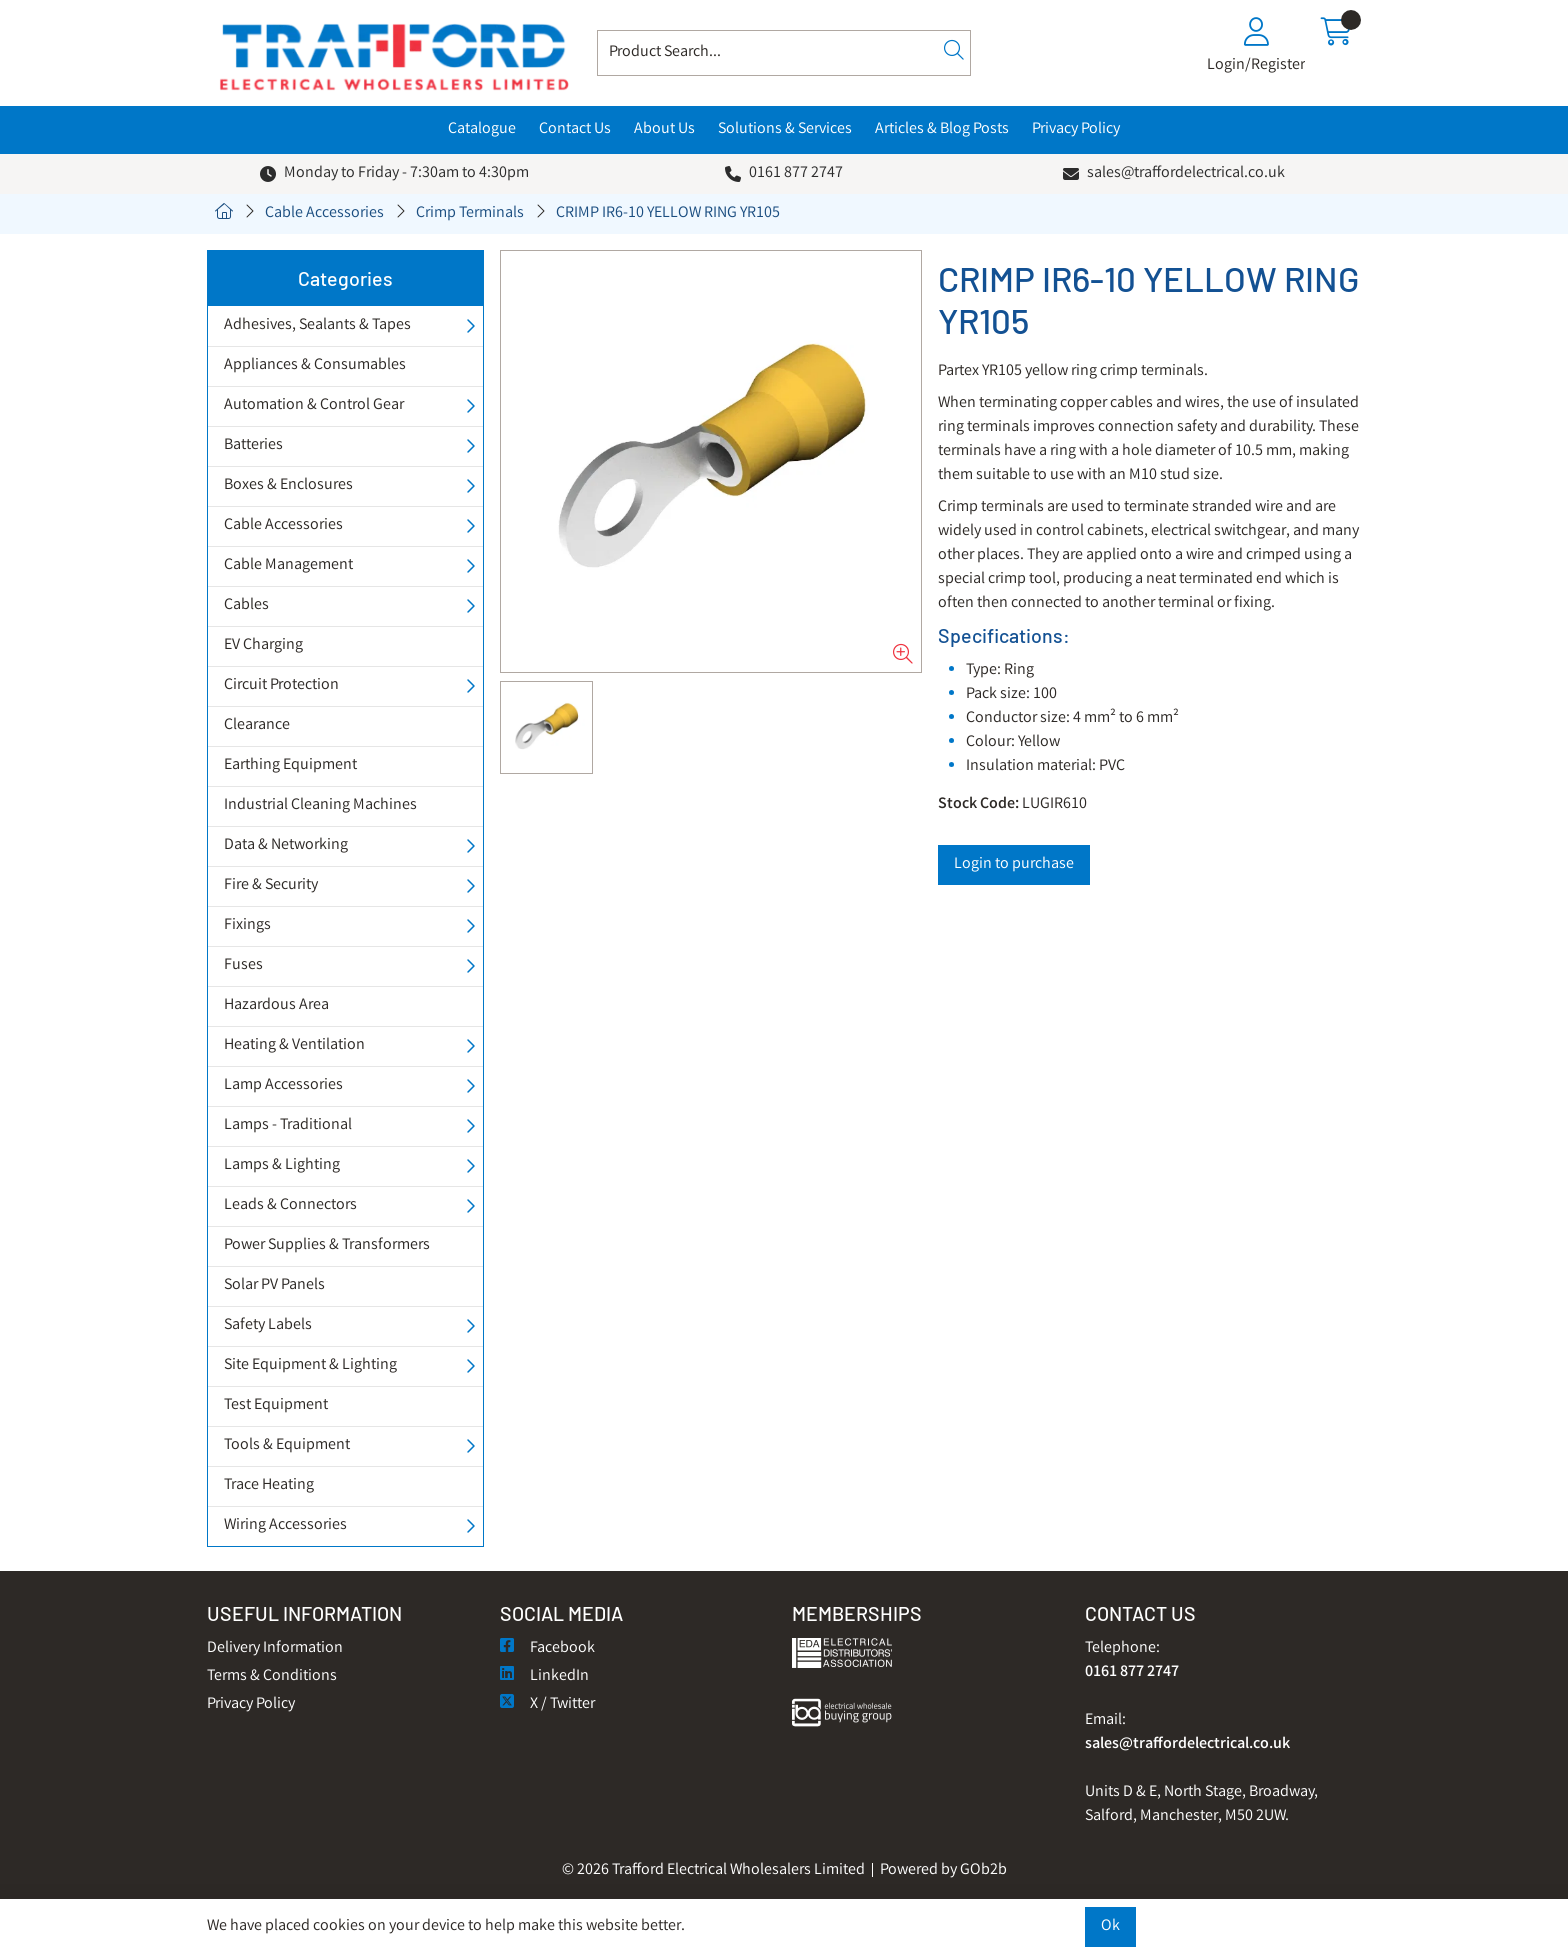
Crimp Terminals (470, 213)
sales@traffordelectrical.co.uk (1186, 173)
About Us (664, 129)
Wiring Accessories (285, 1525)
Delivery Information (275, 1648)
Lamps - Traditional (288, 1125)
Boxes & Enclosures (288, 485)
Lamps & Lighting (282, 1165)
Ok (1110, 1926)
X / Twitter (547, 1704)
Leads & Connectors (290, 1205)
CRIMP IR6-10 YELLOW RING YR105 (668, 213)
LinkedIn (544, 1676)
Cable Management (288, 565)
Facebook (547, 1648)
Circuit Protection (281, 685)
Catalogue (482, 129)
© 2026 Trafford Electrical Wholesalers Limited (713, 1870)
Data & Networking (286, 845)
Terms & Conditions (272, 1676)
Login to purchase (1014, 864)
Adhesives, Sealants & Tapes (317, 325)
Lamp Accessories (283, 1085)
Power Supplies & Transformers (327, 1245)
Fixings (247, 925)
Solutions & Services (785, 129)
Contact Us (575, 129)
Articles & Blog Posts (942, 129)
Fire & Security (271, 885)
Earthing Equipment (290, 765)
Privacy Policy (1076, 129)
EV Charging (263, 645)
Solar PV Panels (274, 1285)
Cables (246, 605)
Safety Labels (268, 1325)
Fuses (243, 965)
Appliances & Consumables (315, 365)
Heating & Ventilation (294, 1045)
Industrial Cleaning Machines (320, 805)
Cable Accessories (324, 213)
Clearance (257, 725)
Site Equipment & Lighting (310, 1365)
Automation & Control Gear (314, 405)
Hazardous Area (276, 1005)
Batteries (253, 445)
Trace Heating (269, 1485)
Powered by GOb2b (943, 1870)
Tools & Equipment (287, 1445)
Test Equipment (276, 1405)
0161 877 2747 (796, 173)
